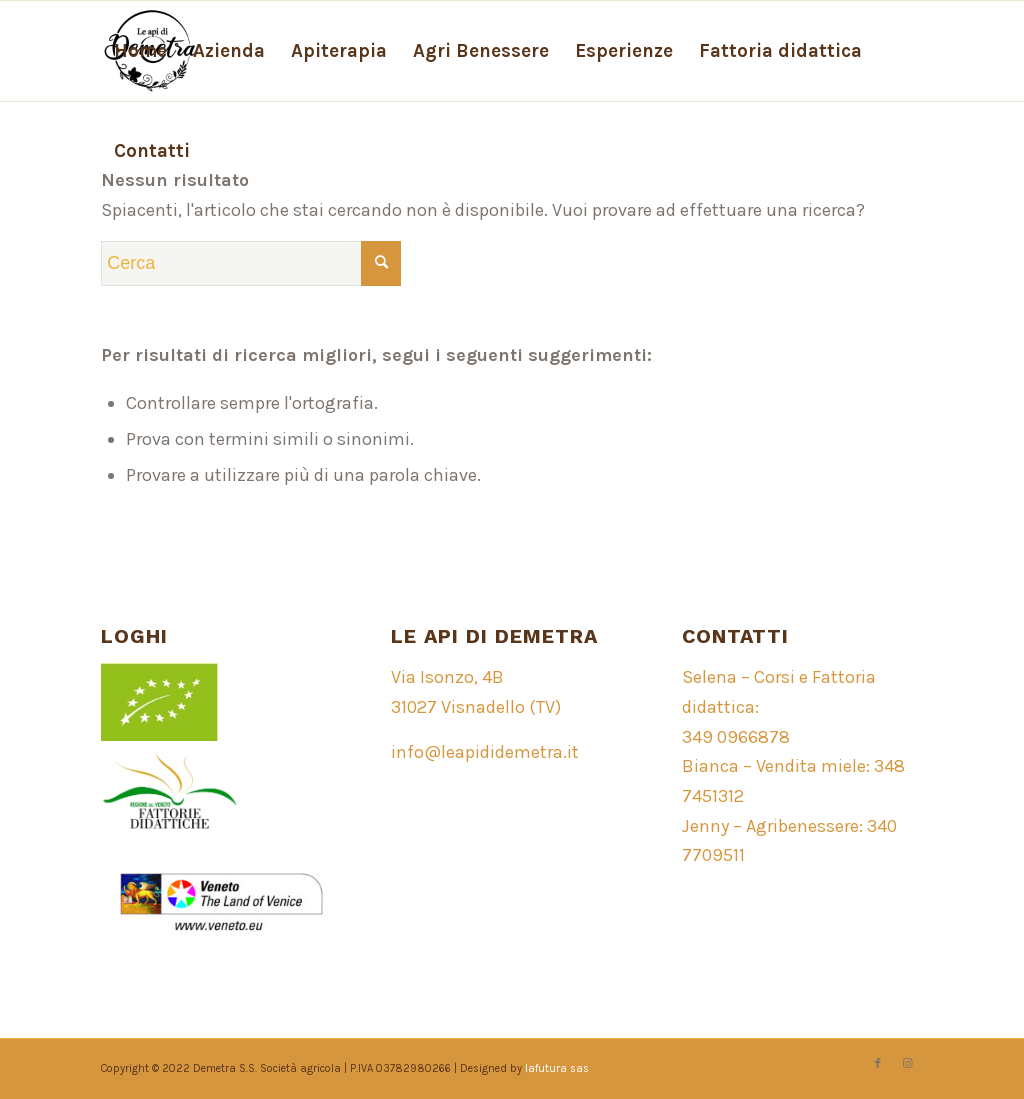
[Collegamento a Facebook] (878, 1064)
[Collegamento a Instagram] (908, 1064)
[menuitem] (140, 51)
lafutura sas (557, 1068)
